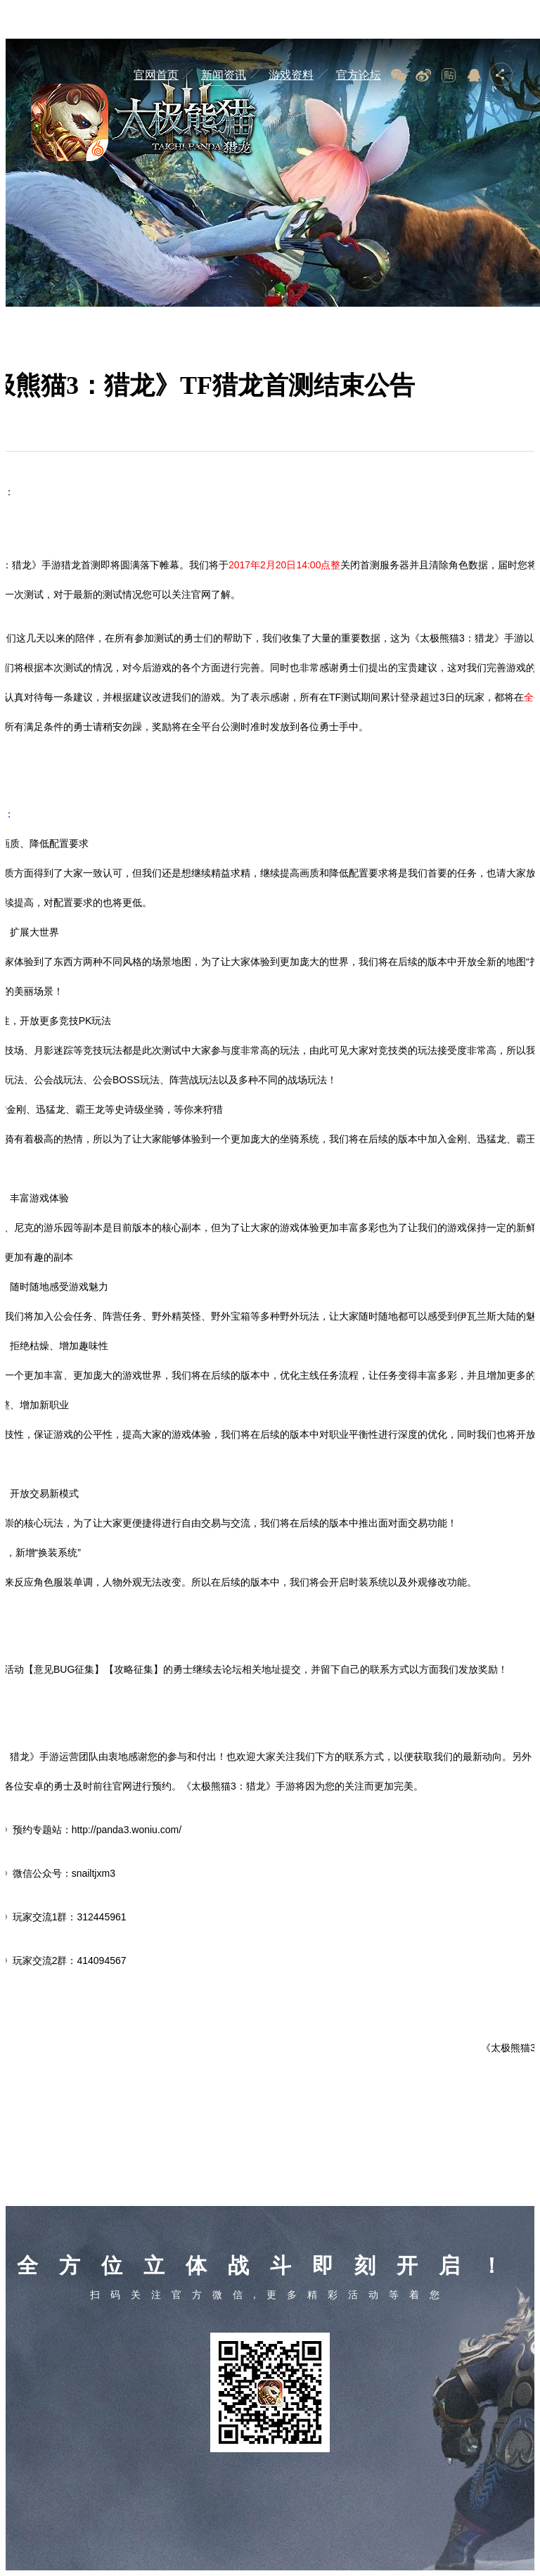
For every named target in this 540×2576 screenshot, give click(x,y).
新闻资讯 (223, 75)
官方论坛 (358, 75)
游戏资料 (291, 75)
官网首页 (156, 75)
